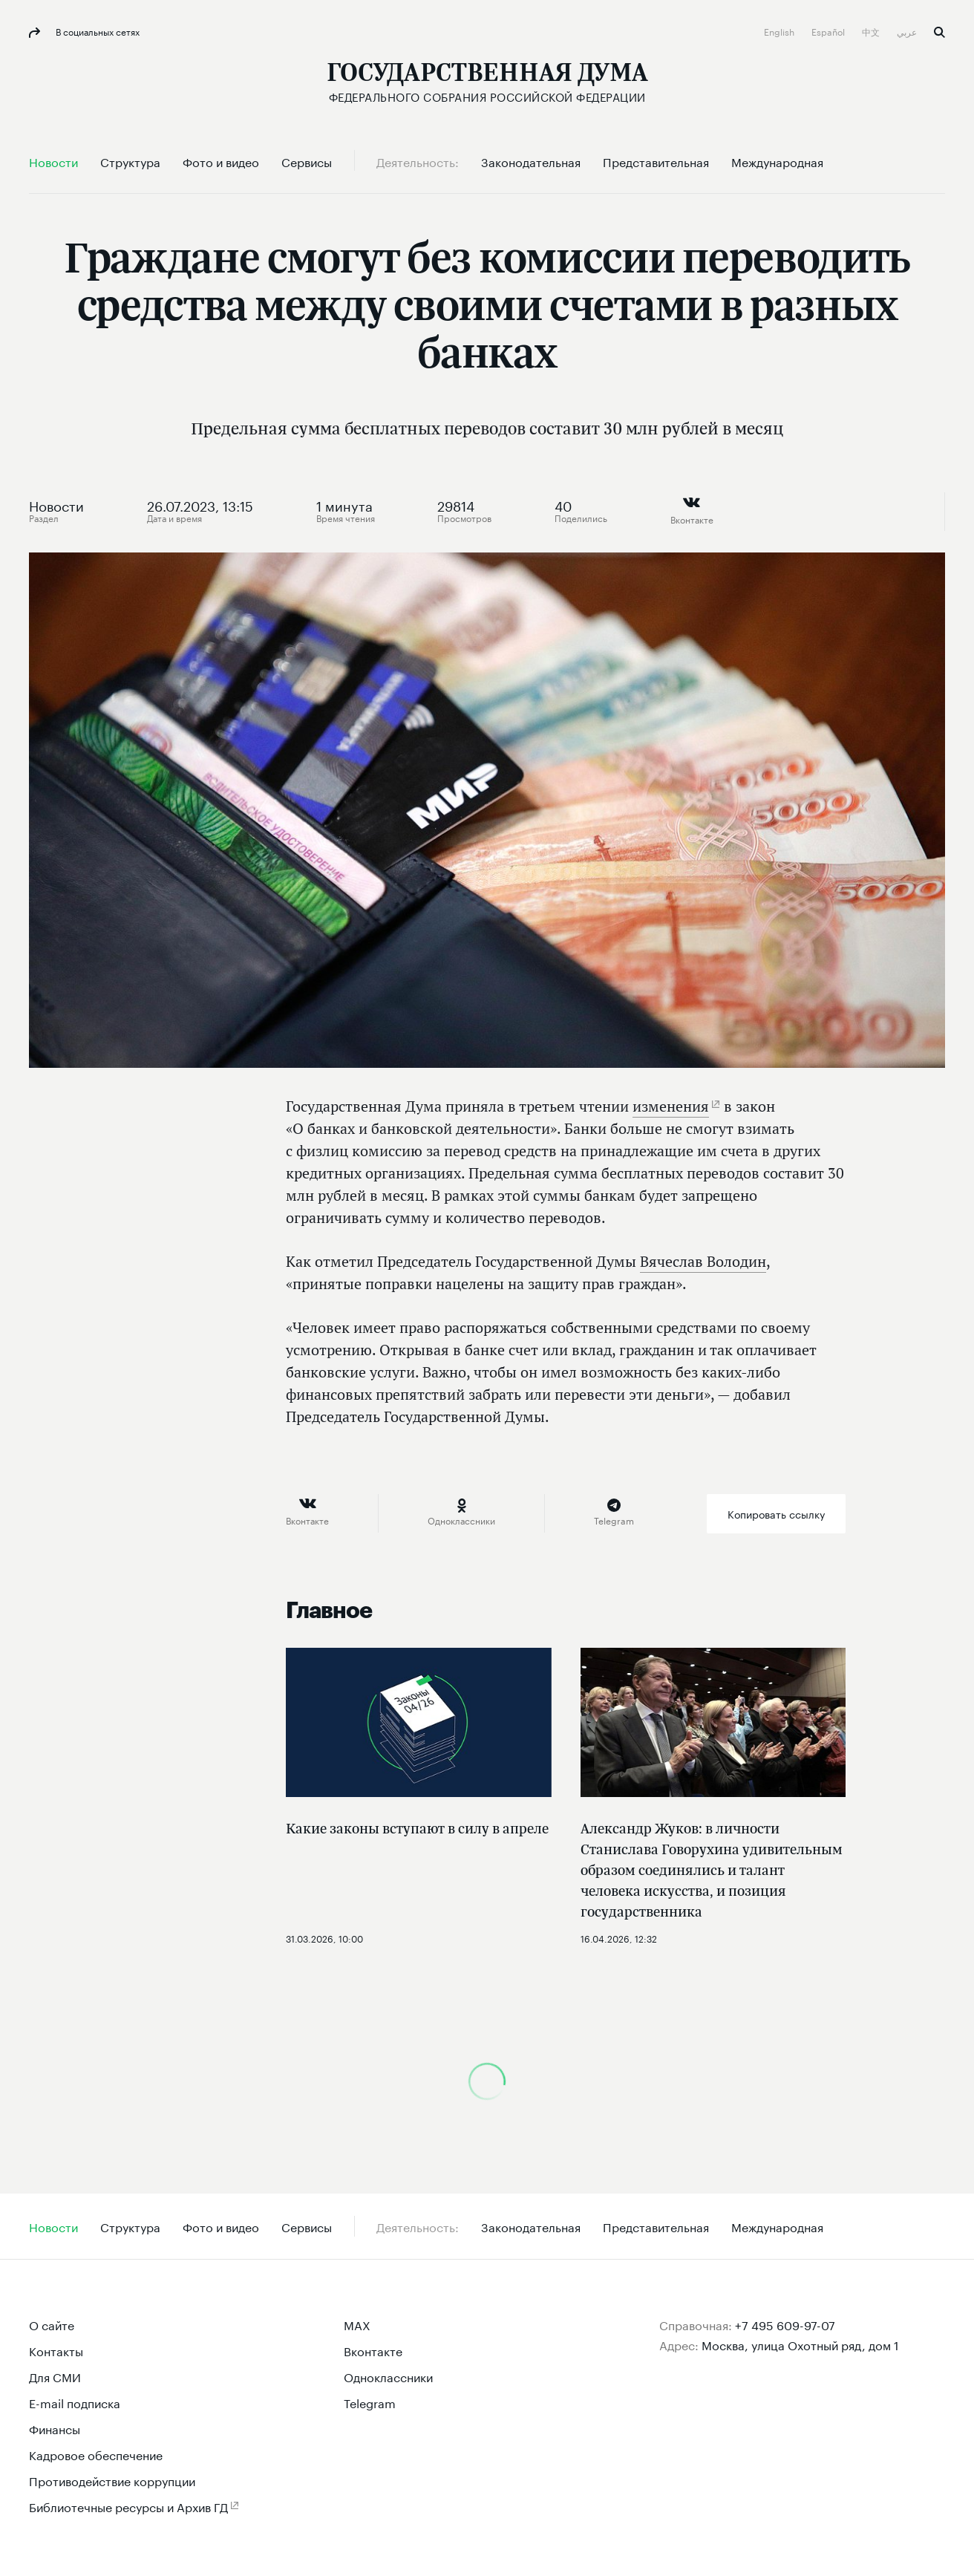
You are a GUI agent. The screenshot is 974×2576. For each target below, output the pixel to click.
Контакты (56, 2350)
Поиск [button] (939, 32)
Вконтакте (373, 2350)
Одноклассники (388, 2376)
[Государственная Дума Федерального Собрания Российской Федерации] (487, 82)
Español (829, 31)
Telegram (370, 2402)
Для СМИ (55, 2376)
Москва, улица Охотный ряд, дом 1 (800, 2344)
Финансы (54, 2428)
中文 (872, 31)
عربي (908, 31)
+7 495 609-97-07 (785, 2324)
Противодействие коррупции (112, 2480)
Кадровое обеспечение (96, 2454)
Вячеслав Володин (703, 1261)
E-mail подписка (74, 2402)
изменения (671, 1106)
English (780, 31)
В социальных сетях (96, 31)
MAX (357, 2324)
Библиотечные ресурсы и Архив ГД (128, 2506)
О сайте (51, 2324)
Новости (56, 504)
